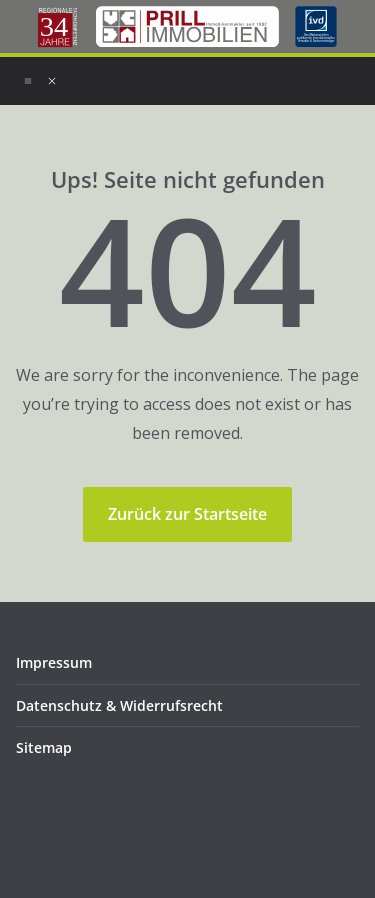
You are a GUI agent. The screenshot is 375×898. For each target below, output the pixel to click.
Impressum (54, 662)
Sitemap (44, 747)
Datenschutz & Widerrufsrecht (119, 705)
